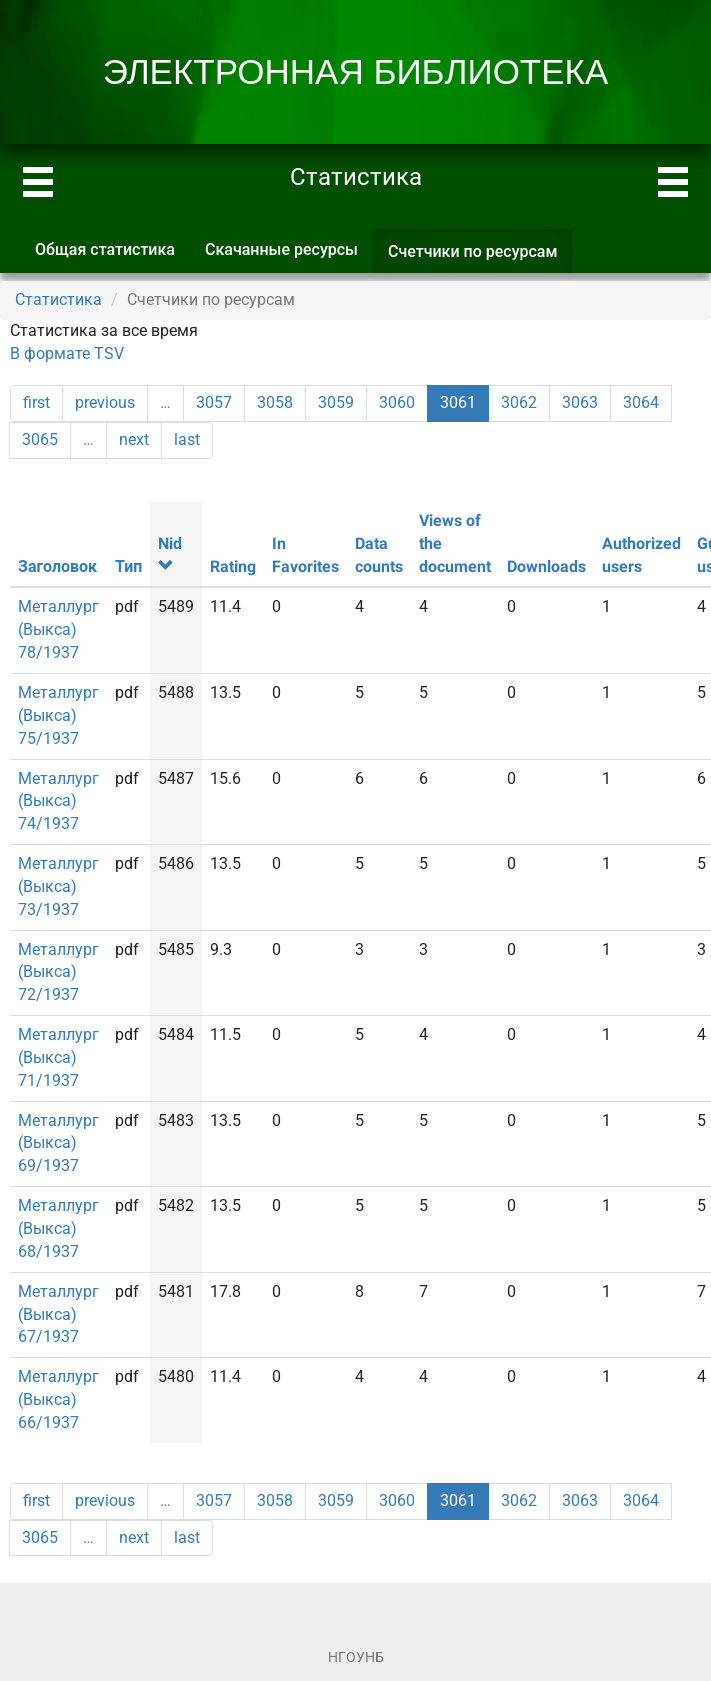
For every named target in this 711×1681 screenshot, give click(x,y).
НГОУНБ (356, 1657)
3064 (641, 402)
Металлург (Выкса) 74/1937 (58, 801)
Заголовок (57, 566)
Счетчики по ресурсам (480, 257)
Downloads (546, 566)
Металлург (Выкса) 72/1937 (58, 972)
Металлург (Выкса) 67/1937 (58, 1314)
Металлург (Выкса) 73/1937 (58, 886)
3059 (336, 402)
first (36, 402)
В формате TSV (67, 353)
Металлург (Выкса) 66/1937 (58, 1399)
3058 (275, 402)
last (187, 439)
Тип (128, 566)
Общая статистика (105, 249)
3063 (580, 402)
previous (105, 402)
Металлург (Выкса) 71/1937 (58, 1057)
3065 (40, 439)
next (134, 439)
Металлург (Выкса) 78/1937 (58, 629)
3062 (519, 402)
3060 (397, 402)
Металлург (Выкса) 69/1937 (58, 1143)
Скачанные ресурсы (281, 249)
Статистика (58, 299)
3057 (214, 402)
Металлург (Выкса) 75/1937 (58, 715)
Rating (233, 566)
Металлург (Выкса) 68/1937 (58, 1228)
